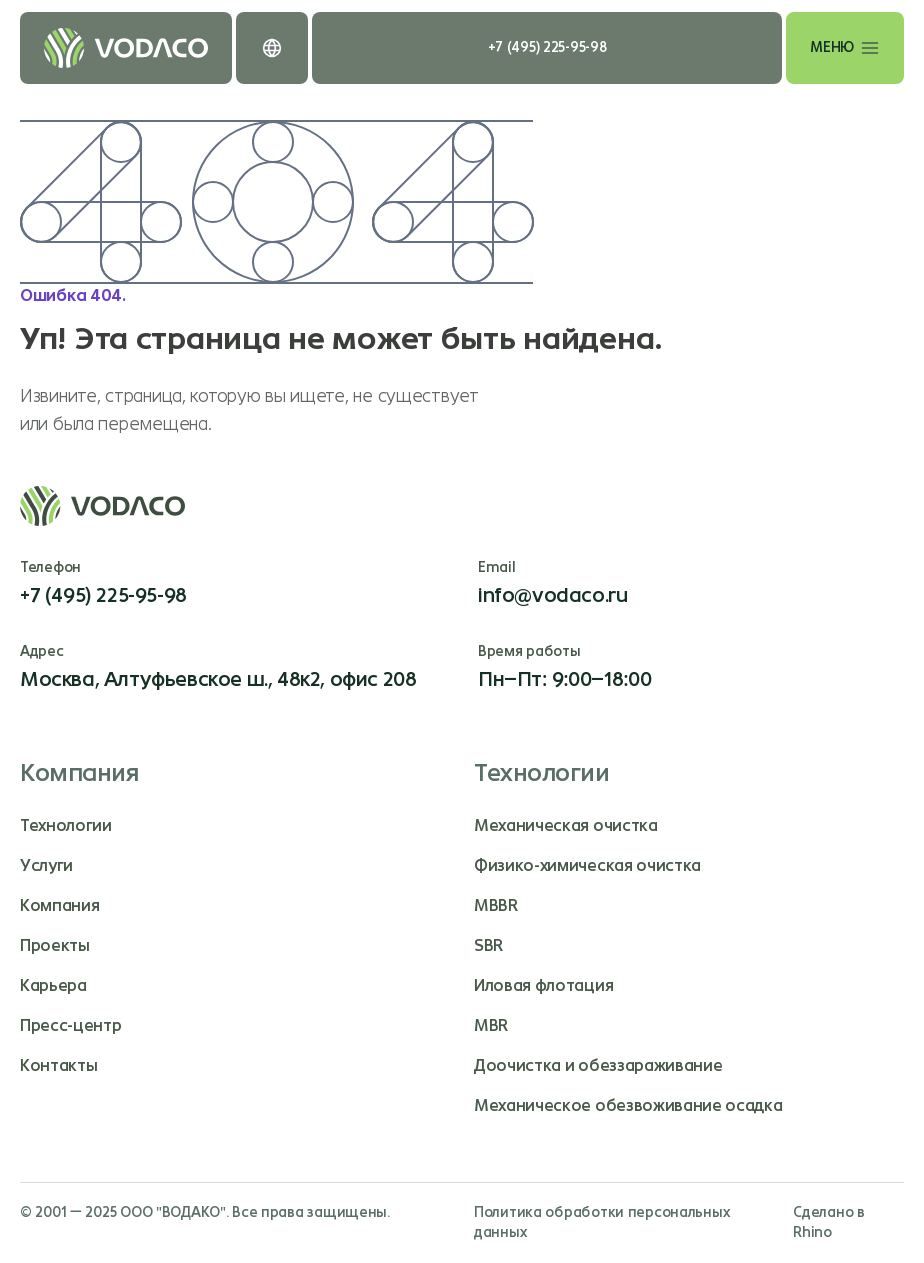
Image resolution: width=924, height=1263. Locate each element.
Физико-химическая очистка (587, 865)
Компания (59, 905)
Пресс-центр (70, 1025)
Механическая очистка (566, 825)
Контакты (58, 1065)
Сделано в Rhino (828, 1222)
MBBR (496, 905)
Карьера (53, 985)
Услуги (46, 865)
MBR (491, 1025)
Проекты (55, 945)
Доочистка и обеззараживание (598, 1065)
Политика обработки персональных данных (601, 1222)
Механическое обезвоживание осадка (628, 1105)
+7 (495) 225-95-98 (547, 47)
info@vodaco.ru (552, 595)
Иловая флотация (543, 985)
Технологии (66, 825)
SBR (488, 945)
